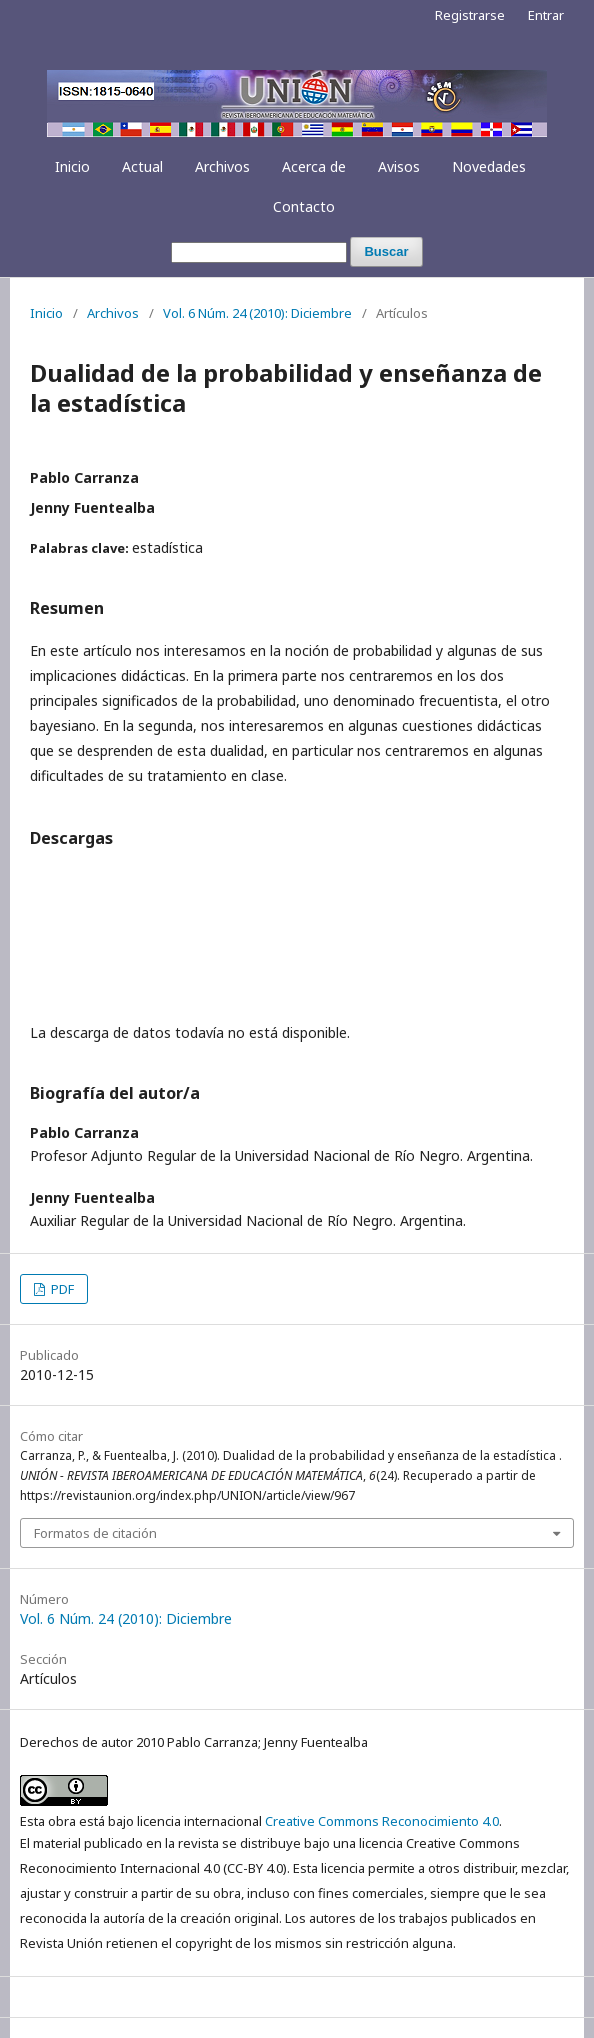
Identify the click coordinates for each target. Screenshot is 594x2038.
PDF (61, 1289)
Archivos (222, 166)
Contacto (304, 206)
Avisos (399, 166)
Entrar (546, 15)
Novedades (489, 166)
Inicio (72, 166)
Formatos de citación (95, 1533)
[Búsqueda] (259, 252)
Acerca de (314, 166)
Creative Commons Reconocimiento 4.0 (382, 1821)
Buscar (386, 251)
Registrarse (470, 15)
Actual (142, 166)
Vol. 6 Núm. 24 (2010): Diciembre (257, 313)
